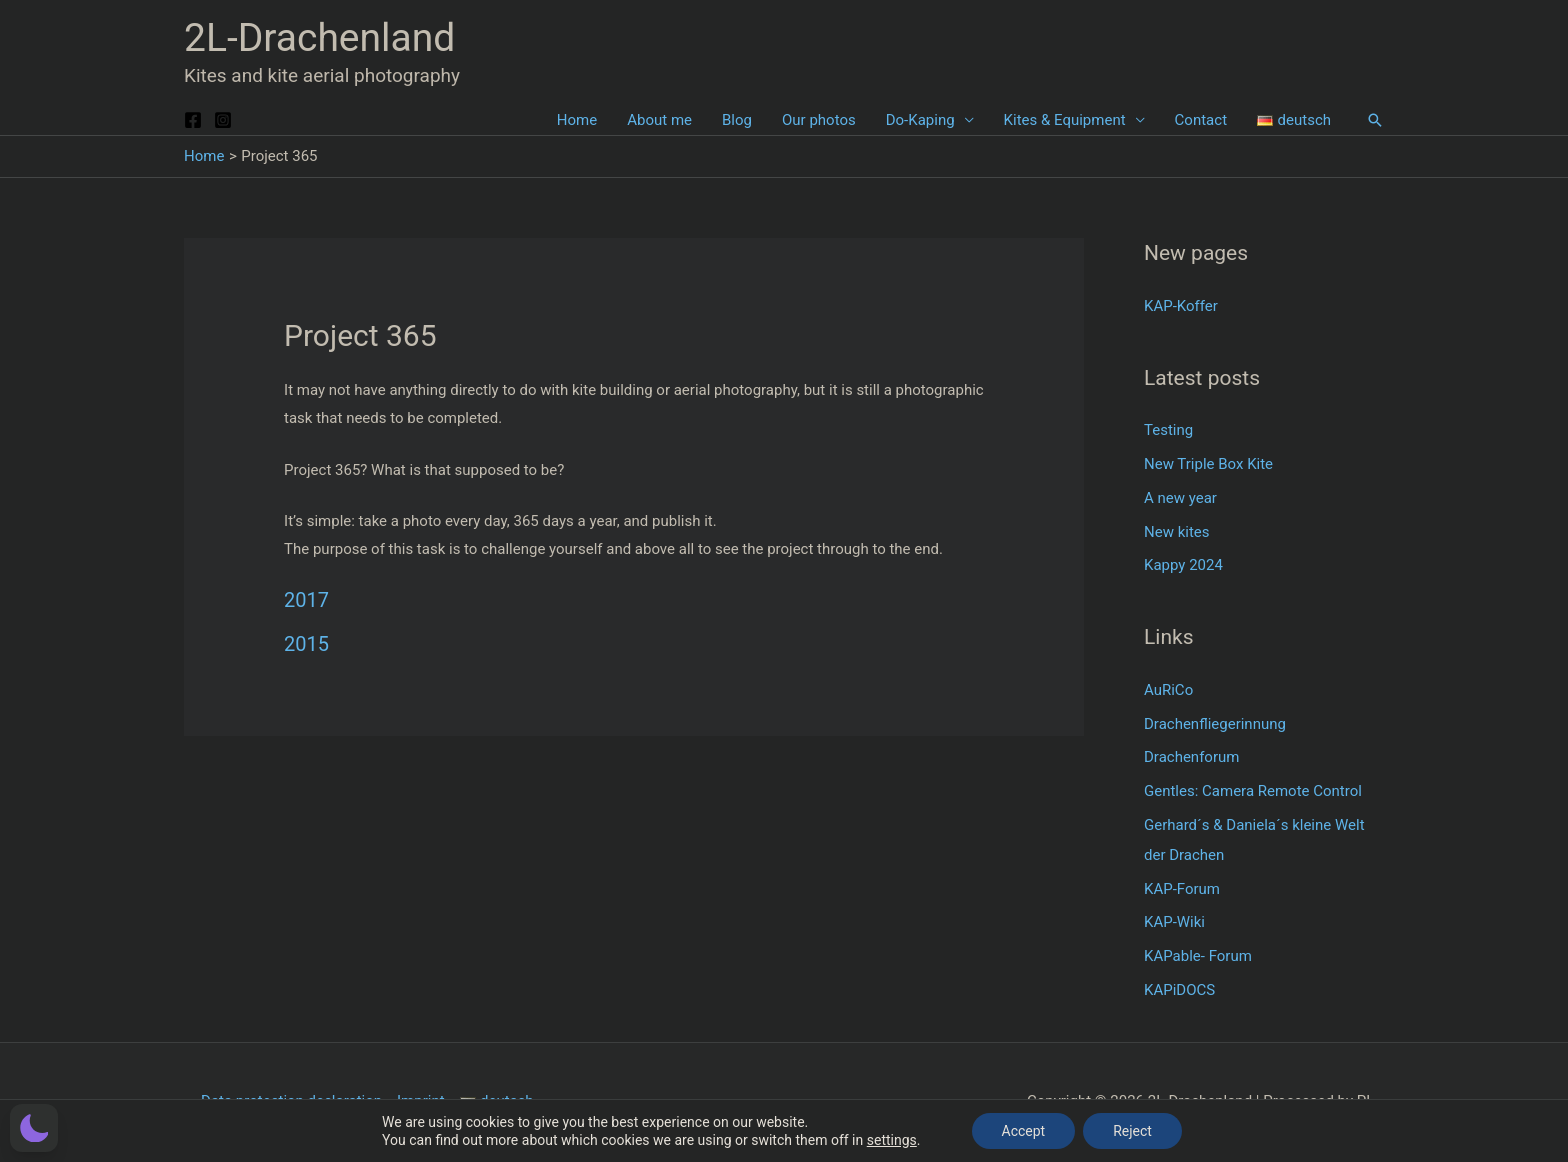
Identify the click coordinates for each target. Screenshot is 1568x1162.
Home (577, 120)
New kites (1177, 532)
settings (892, 1140)
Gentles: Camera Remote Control (1253, 791)
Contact (1201, 120)
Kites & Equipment (1065, 120)
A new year (1180, 498)
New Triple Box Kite (1208, 464)
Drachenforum (1191, 757)
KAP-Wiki (1174, 922)
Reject (1132, 1131)
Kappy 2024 (1183, 565)
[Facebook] (193, 120)
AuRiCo (1168, 690)
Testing (1168, 430)
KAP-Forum (1182, 889)
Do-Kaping (920, 120)
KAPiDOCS (1179, 990)
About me (659, 120)
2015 (306, 644)
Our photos (819, 120)
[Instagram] (223, 120)
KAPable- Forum (1198, 956)
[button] (1375, 120)
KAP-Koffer (1181, 306)
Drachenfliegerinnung (1215, 724)
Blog (737, 120)
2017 (306, 600)
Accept (1024, 1131)
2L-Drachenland (319, 38)
